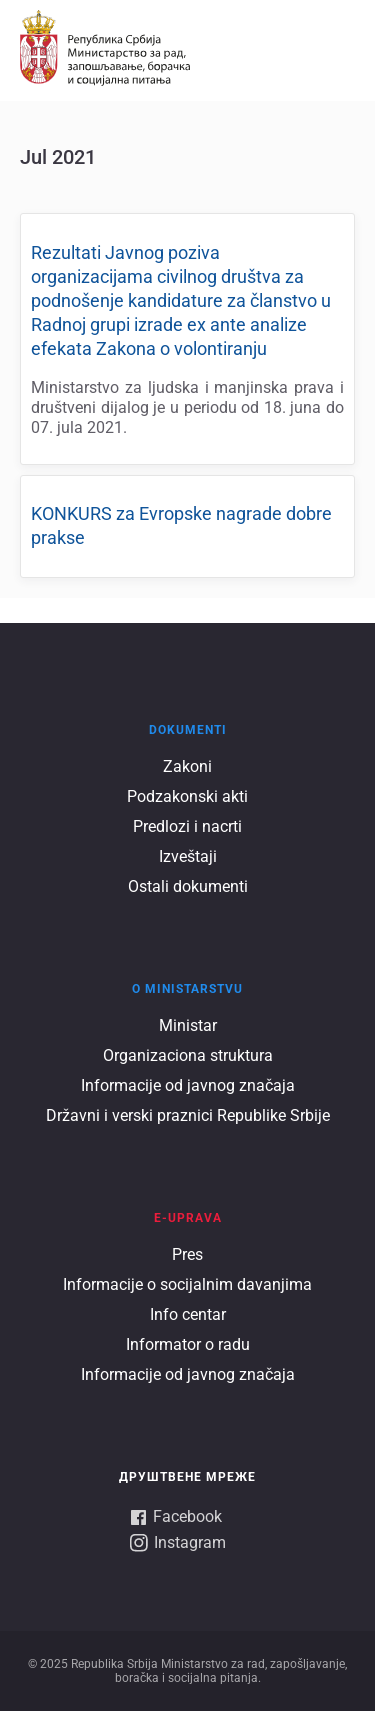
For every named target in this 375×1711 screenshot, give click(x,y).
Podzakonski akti (187, 796)
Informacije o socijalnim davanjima (187, 1284)
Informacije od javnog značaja (188, 1085)
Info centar (188, 1314)
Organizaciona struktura (188, 1055)
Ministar (188, 1025)
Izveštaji (188, 856)
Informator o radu (188, 1344)
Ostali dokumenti (188, 886)
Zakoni (187, 766)
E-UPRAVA (188, 1218)
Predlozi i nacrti (187, 826)
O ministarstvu (187, 989)
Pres (187, 1254)
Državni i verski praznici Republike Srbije (188, 1115)
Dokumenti (188, 730)
